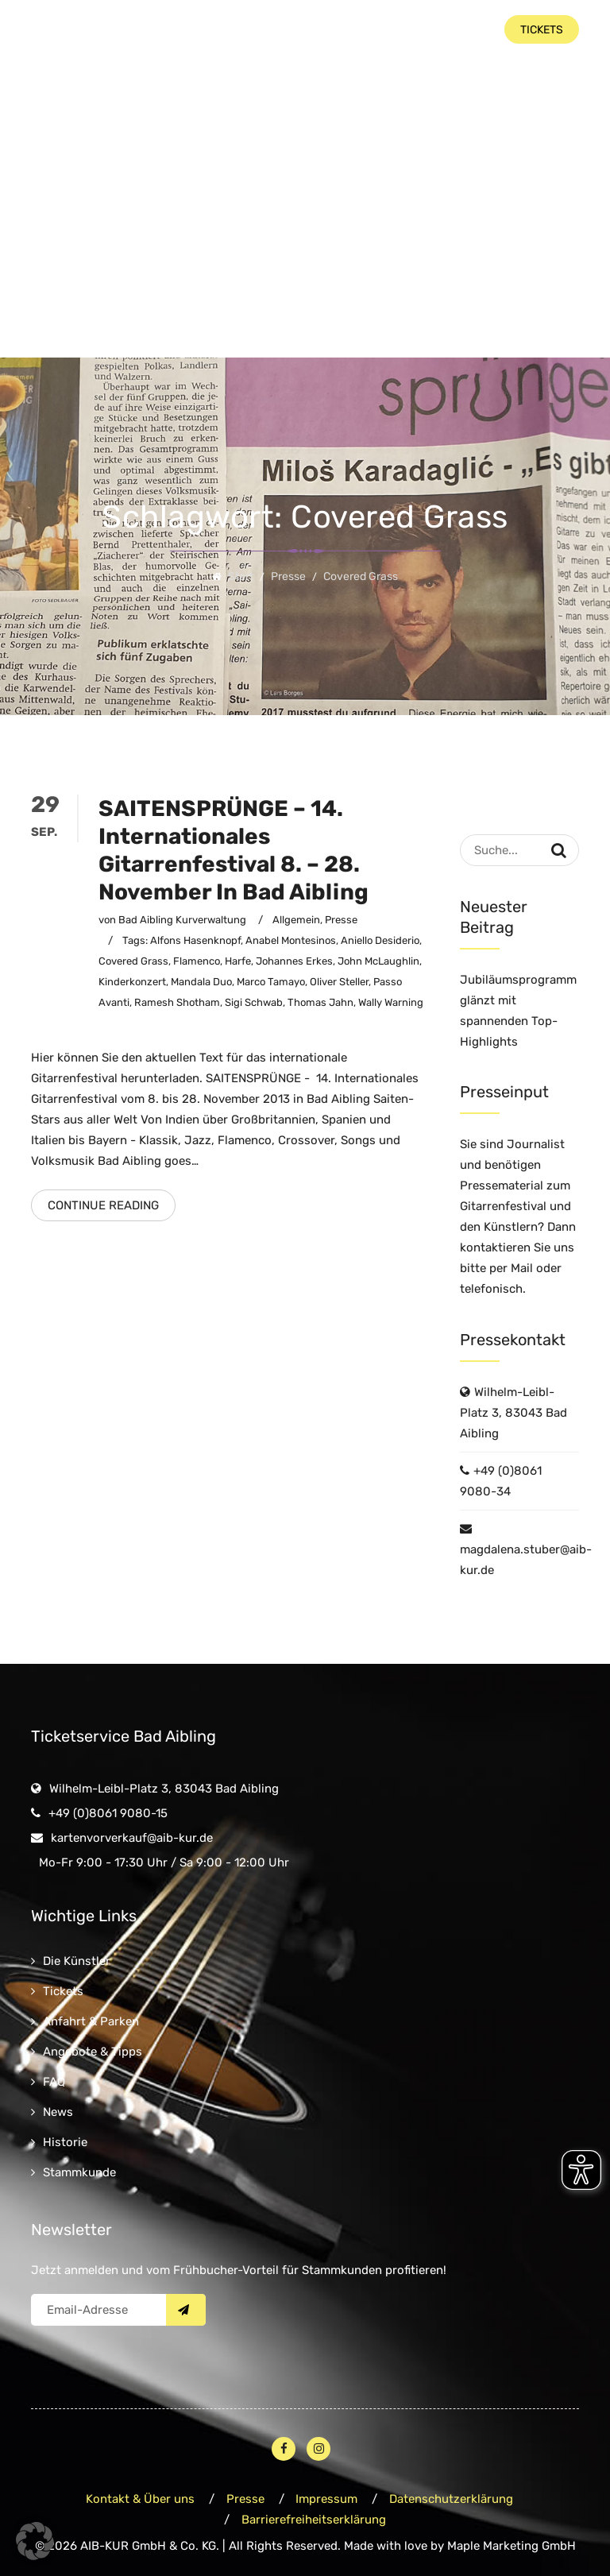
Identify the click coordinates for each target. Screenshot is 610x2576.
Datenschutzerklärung (452, 2499)
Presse (341, 920)
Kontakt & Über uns (140, 2499)
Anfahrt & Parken (91, 2021)
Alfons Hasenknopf (195, 940)
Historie (65, 2142)
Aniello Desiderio (380, 940)
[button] (35, 2541)
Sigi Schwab (254, 1002)
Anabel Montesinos (290, 940)
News (58, 2112)
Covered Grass (133, 961)
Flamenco (196, 961)
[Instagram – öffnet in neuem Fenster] (318, 2449)
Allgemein (296, 920)
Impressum (327, 2499)
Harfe (238, 961)
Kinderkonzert (132, 982)
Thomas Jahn (320, 1002)
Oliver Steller (339, 982)
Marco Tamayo (271, 982)
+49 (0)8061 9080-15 (108, 1813)
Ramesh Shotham (177, 1002)
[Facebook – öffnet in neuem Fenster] (283, 2449)
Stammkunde (79, 2172)
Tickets (63, 1991)
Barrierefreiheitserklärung (313, 2519)
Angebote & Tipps (92, 2051)
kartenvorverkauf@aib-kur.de (132, 1838)
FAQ (54, 2082)
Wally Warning (390, 1002)
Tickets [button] (541, 30)
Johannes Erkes (294, 961)
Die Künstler (76, 1961)
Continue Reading (103, 1205)
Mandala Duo (201, 982)
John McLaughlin (378, 961)
